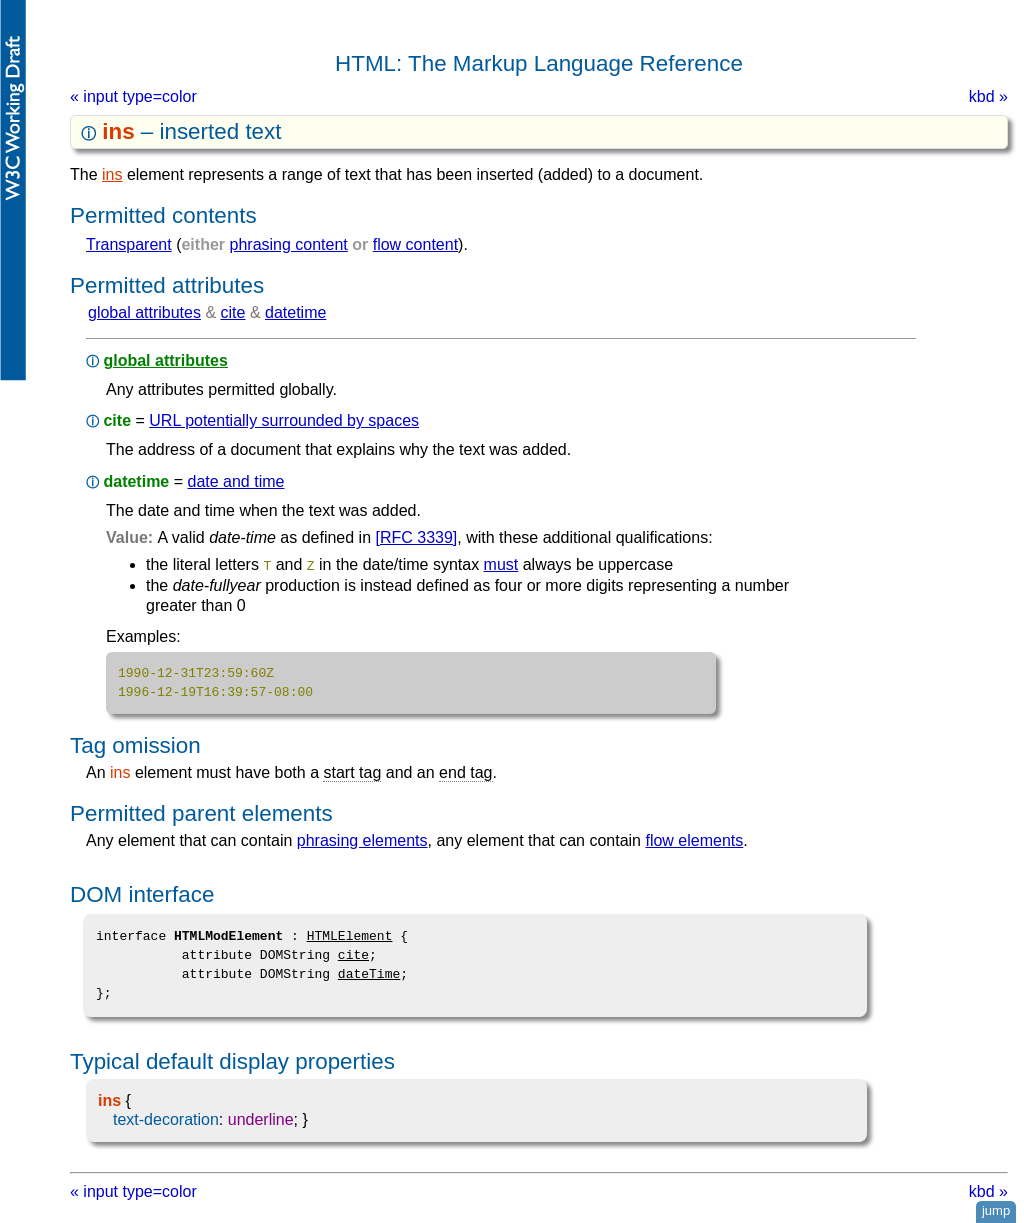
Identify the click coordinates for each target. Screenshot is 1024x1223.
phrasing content (289, 244)
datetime (295, 312)
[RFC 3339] (417, 537)
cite (233, 312)
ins (112, 174)
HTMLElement (350, 935)
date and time (235, 481)
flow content (415, 244)
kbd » (988, 96)
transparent (129, 244)
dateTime (369, 973)
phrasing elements (362, 839)
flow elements (694, 839)
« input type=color (133, 96)
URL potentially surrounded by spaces (284, 420)
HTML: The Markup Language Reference (539, 63)
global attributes (144, 312)
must (501, 564)
